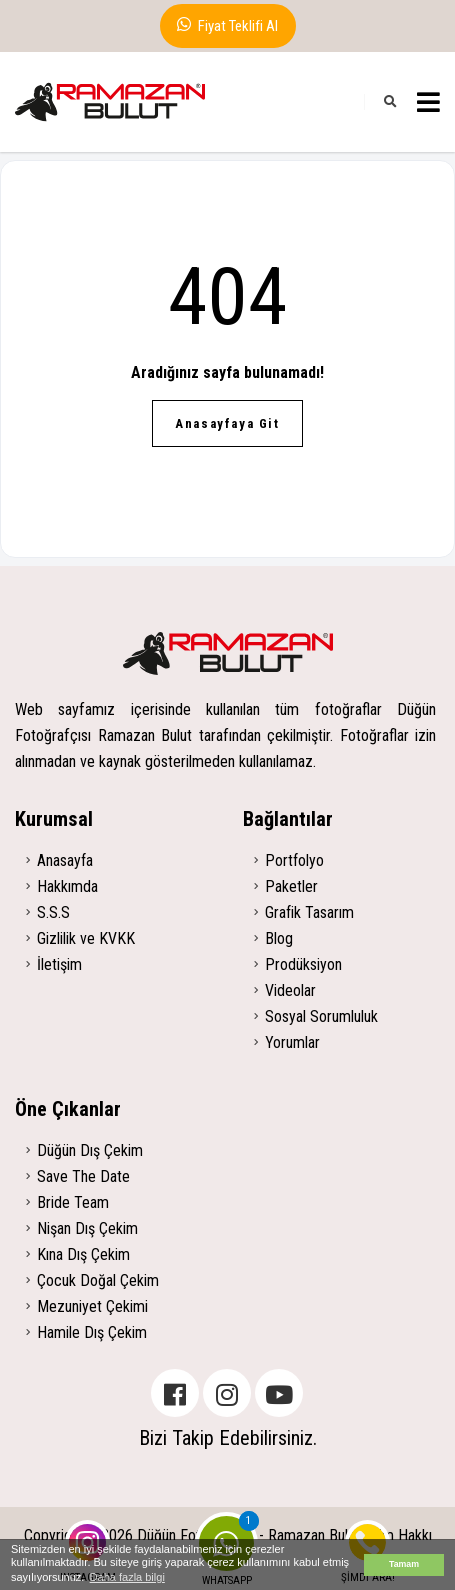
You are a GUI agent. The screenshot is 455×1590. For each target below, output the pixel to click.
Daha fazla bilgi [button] (127, 1577)
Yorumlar (292, 1042)
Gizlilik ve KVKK (86, 938)
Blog (279, 938)
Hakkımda (67, 886)
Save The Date (83, 1176)
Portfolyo (294, 860)
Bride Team (73, 1202)
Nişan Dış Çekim (87, 1228)
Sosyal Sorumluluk (321, 1016)
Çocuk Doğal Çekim (98, 1280)
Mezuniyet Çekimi (92, 1306)
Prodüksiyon (303, 964)
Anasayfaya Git (227, 423)
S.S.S (53, 912)
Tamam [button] (404, 1564)
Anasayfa (65, 860)
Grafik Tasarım (309, 912)
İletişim (59, 964)
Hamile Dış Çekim (92, 1332)
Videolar (290, 990)
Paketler (291, 886)
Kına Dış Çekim (83, 1254)
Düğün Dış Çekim (90, 1150)
